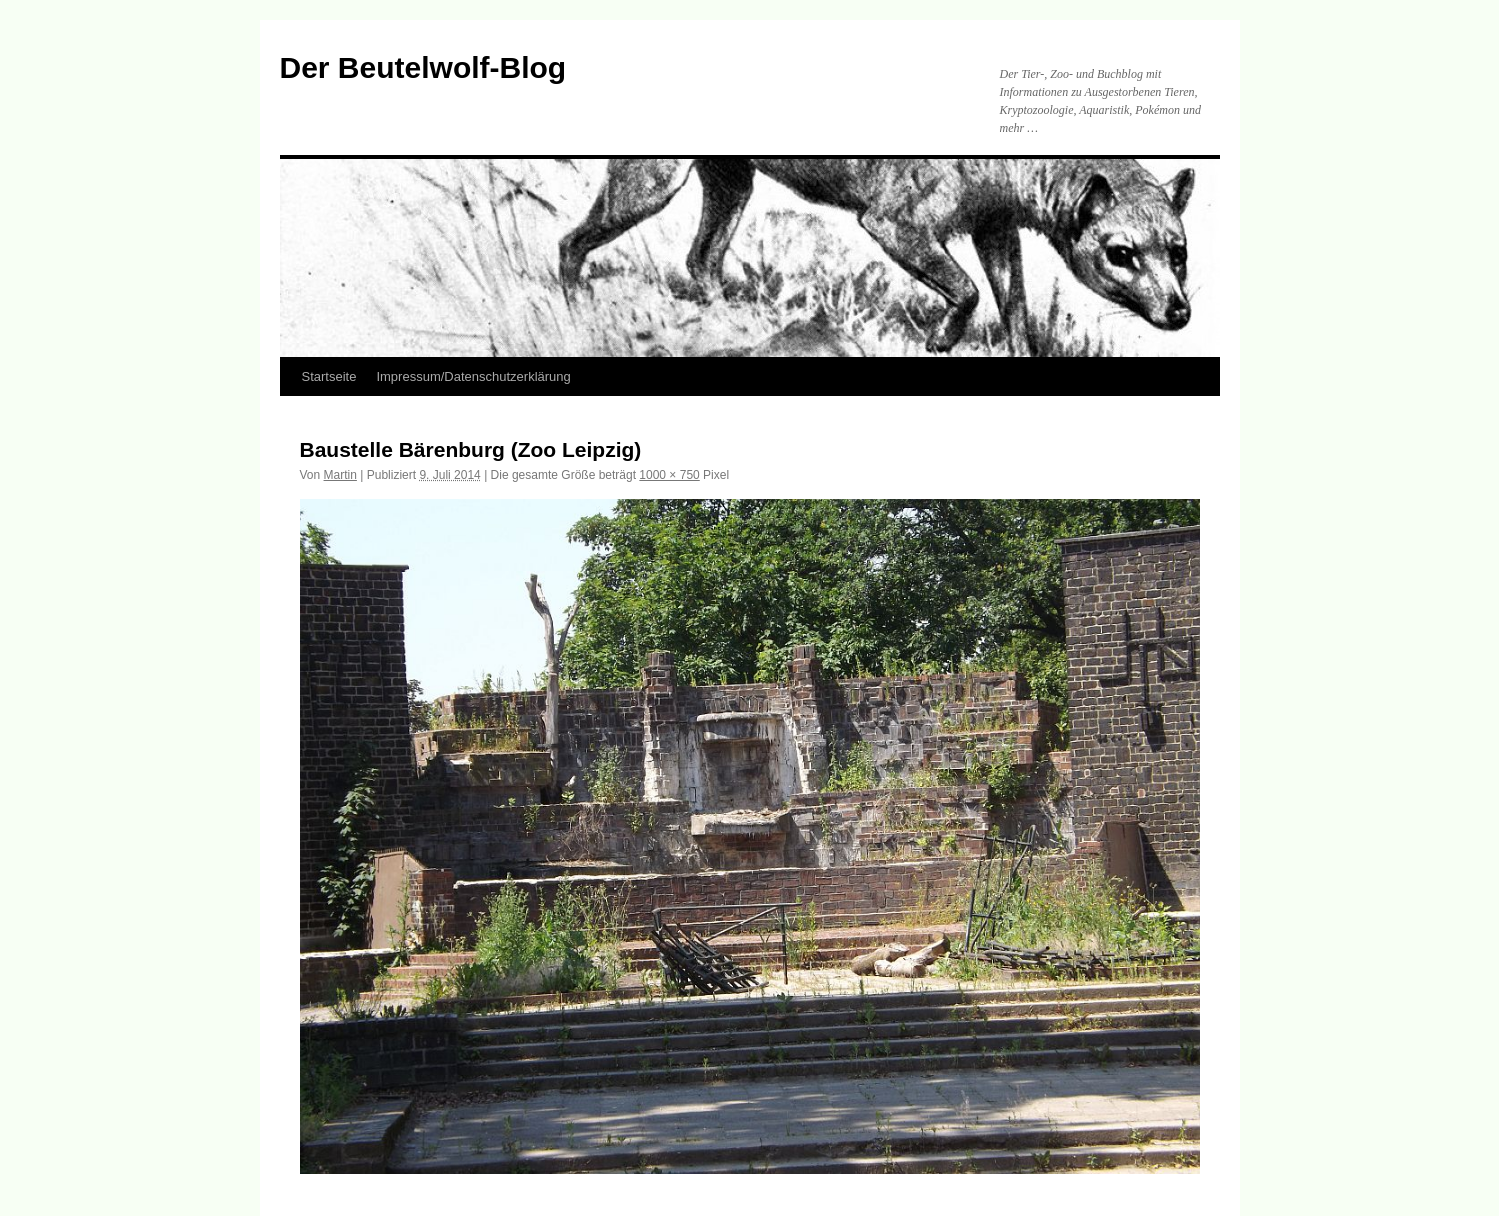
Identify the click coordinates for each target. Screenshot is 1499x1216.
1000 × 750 (669, 475)
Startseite (329, 376)
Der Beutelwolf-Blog (423, 67)
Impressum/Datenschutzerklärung (473, 376)
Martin (340, 475)
